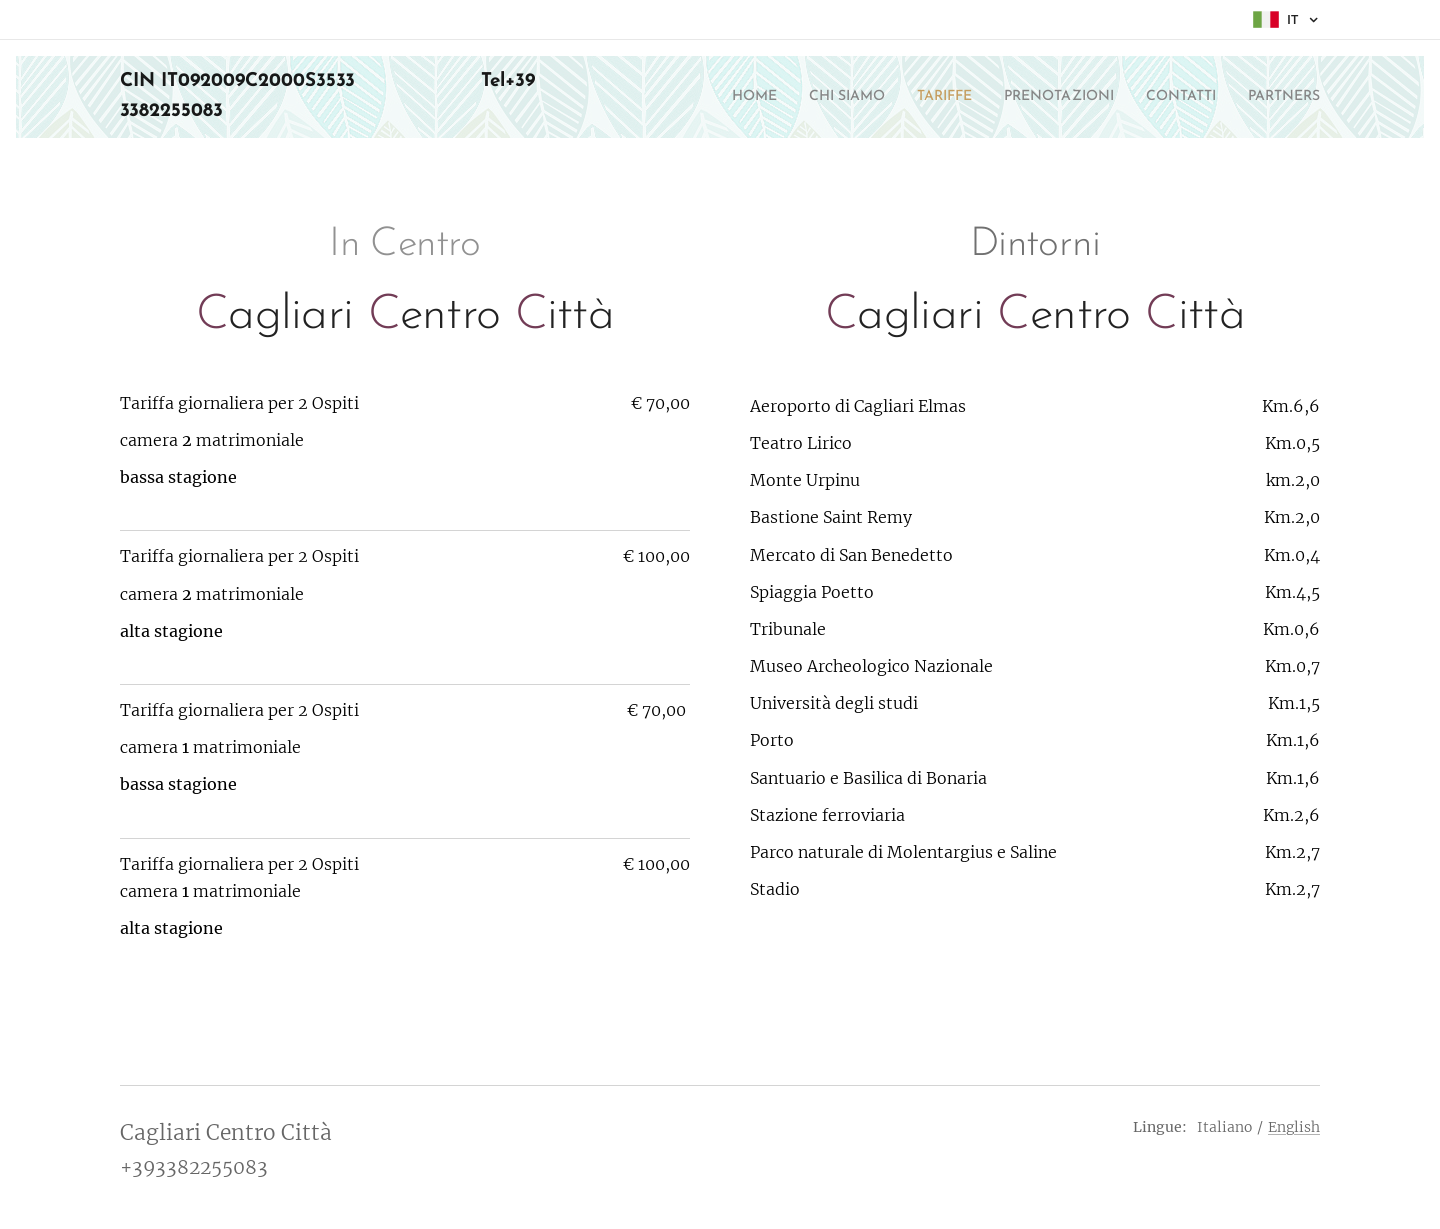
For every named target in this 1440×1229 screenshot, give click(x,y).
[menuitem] (687, 97)
